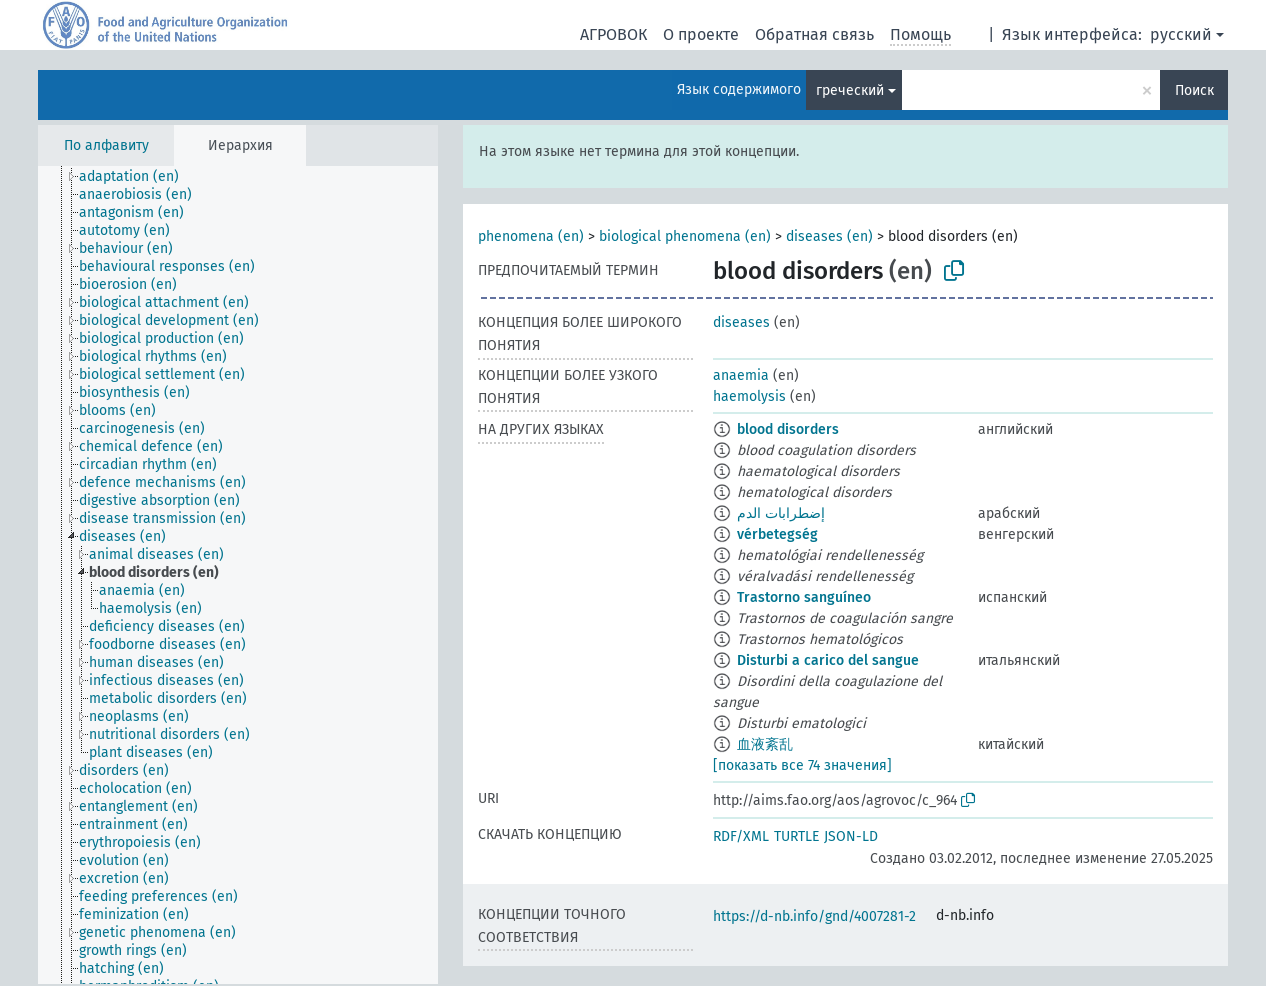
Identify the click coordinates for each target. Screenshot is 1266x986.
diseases (741, 322)
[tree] (238, 575)
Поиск (1194, 90)
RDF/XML (741, 836)
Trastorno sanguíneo (804, 597)
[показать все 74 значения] (802, 765)
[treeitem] (137, 177)
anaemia (741, 375)
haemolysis (749, 396)
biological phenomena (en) (685, 236)
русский (1181, 34)
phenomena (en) (531, 236)
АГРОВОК (613, 34)
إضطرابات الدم (781, 513)
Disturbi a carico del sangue (828, 660)
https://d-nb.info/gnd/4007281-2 (814, 916)
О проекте (701, 34)
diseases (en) (829, 236)
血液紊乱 (765, 744)
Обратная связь (814, 34)
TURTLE (796, 836)
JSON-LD (851, 836)
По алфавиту (106, 145)
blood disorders (788, 429)
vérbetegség (777, 534)
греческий (850, 90)
